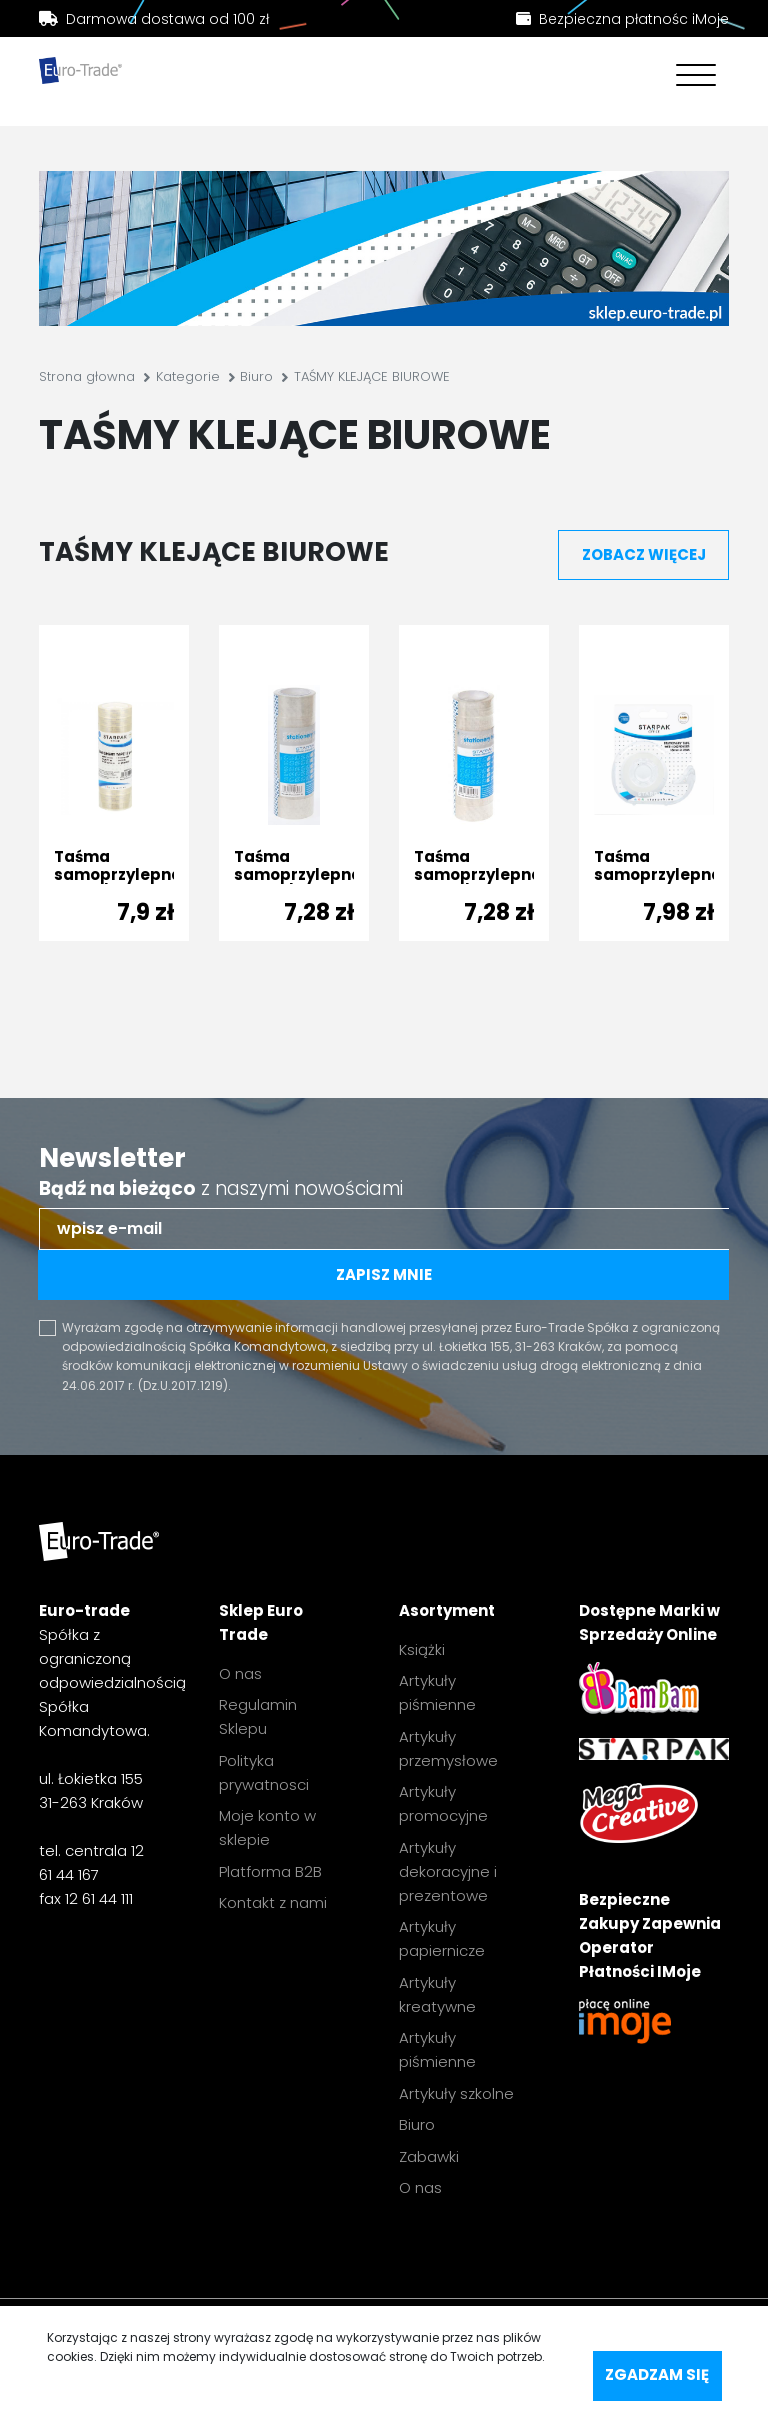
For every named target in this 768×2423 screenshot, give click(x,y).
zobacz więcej (644, 554)
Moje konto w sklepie (267, 1827)
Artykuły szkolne (456, 2093)
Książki (422, 1649)
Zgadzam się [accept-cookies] (657, 2374)
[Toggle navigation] (691, 77)
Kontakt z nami (273, 1902)
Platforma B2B (270, 1871)
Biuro (256, 376)
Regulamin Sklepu (258, 1716)
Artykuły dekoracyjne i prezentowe (448, 1871)
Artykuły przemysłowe (448, 1748)
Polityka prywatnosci (264, 1772)
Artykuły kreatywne (437, 1994)
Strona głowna (87, 376)
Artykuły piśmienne (437, 1692)
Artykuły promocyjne (443, 1803)
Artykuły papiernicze (442, 1938)
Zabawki (429, 2156)
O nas (240, 1673)
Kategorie (188, 376)
